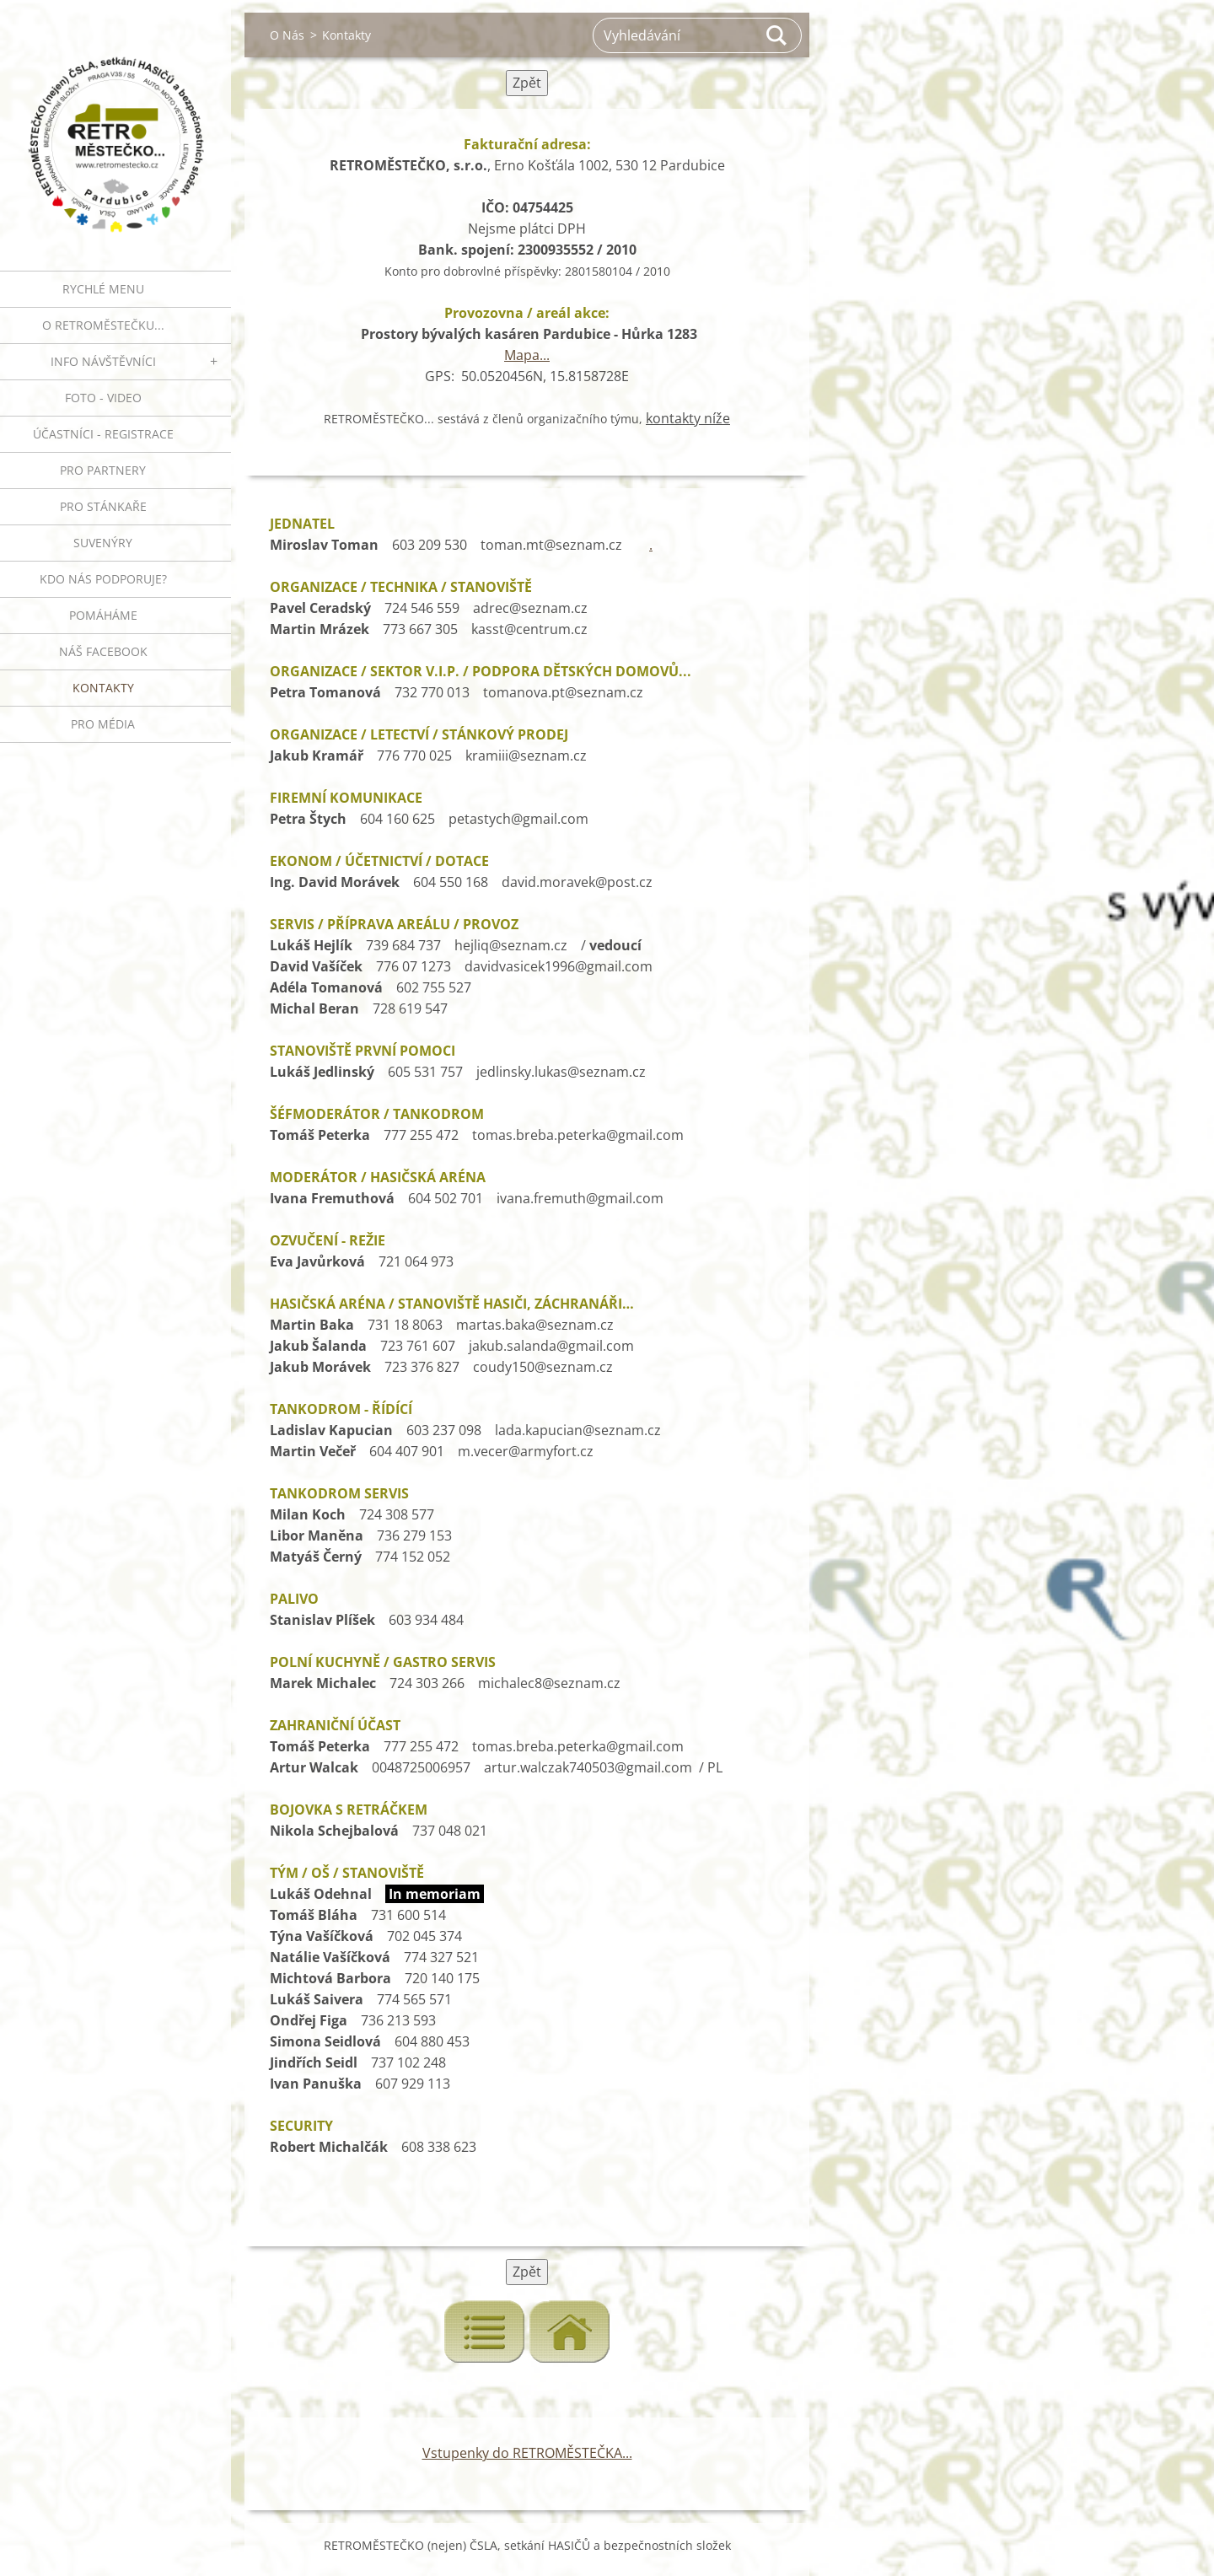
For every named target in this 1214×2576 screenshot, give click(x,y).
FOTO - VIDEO (103, 398)
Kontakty (103, 688)
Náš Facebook (103, 651)
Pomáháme (103, 615)
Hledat (777, 35)
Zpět (527, 82)
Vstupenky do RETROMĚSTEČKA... (527, 2453)
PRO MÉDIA (103, 724)
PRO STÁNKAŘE (103, 506)
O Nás (287, 35)
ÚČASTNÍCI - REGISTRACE (103, 434)
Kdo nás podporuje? (103, 579)
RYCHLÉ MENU (103, 289)
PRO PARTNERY (103, 470)
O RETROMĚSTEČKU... (103, 325)
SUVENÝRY (102, 543)
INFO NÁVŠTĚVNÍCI (103, 361)
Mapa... (527, 355)
